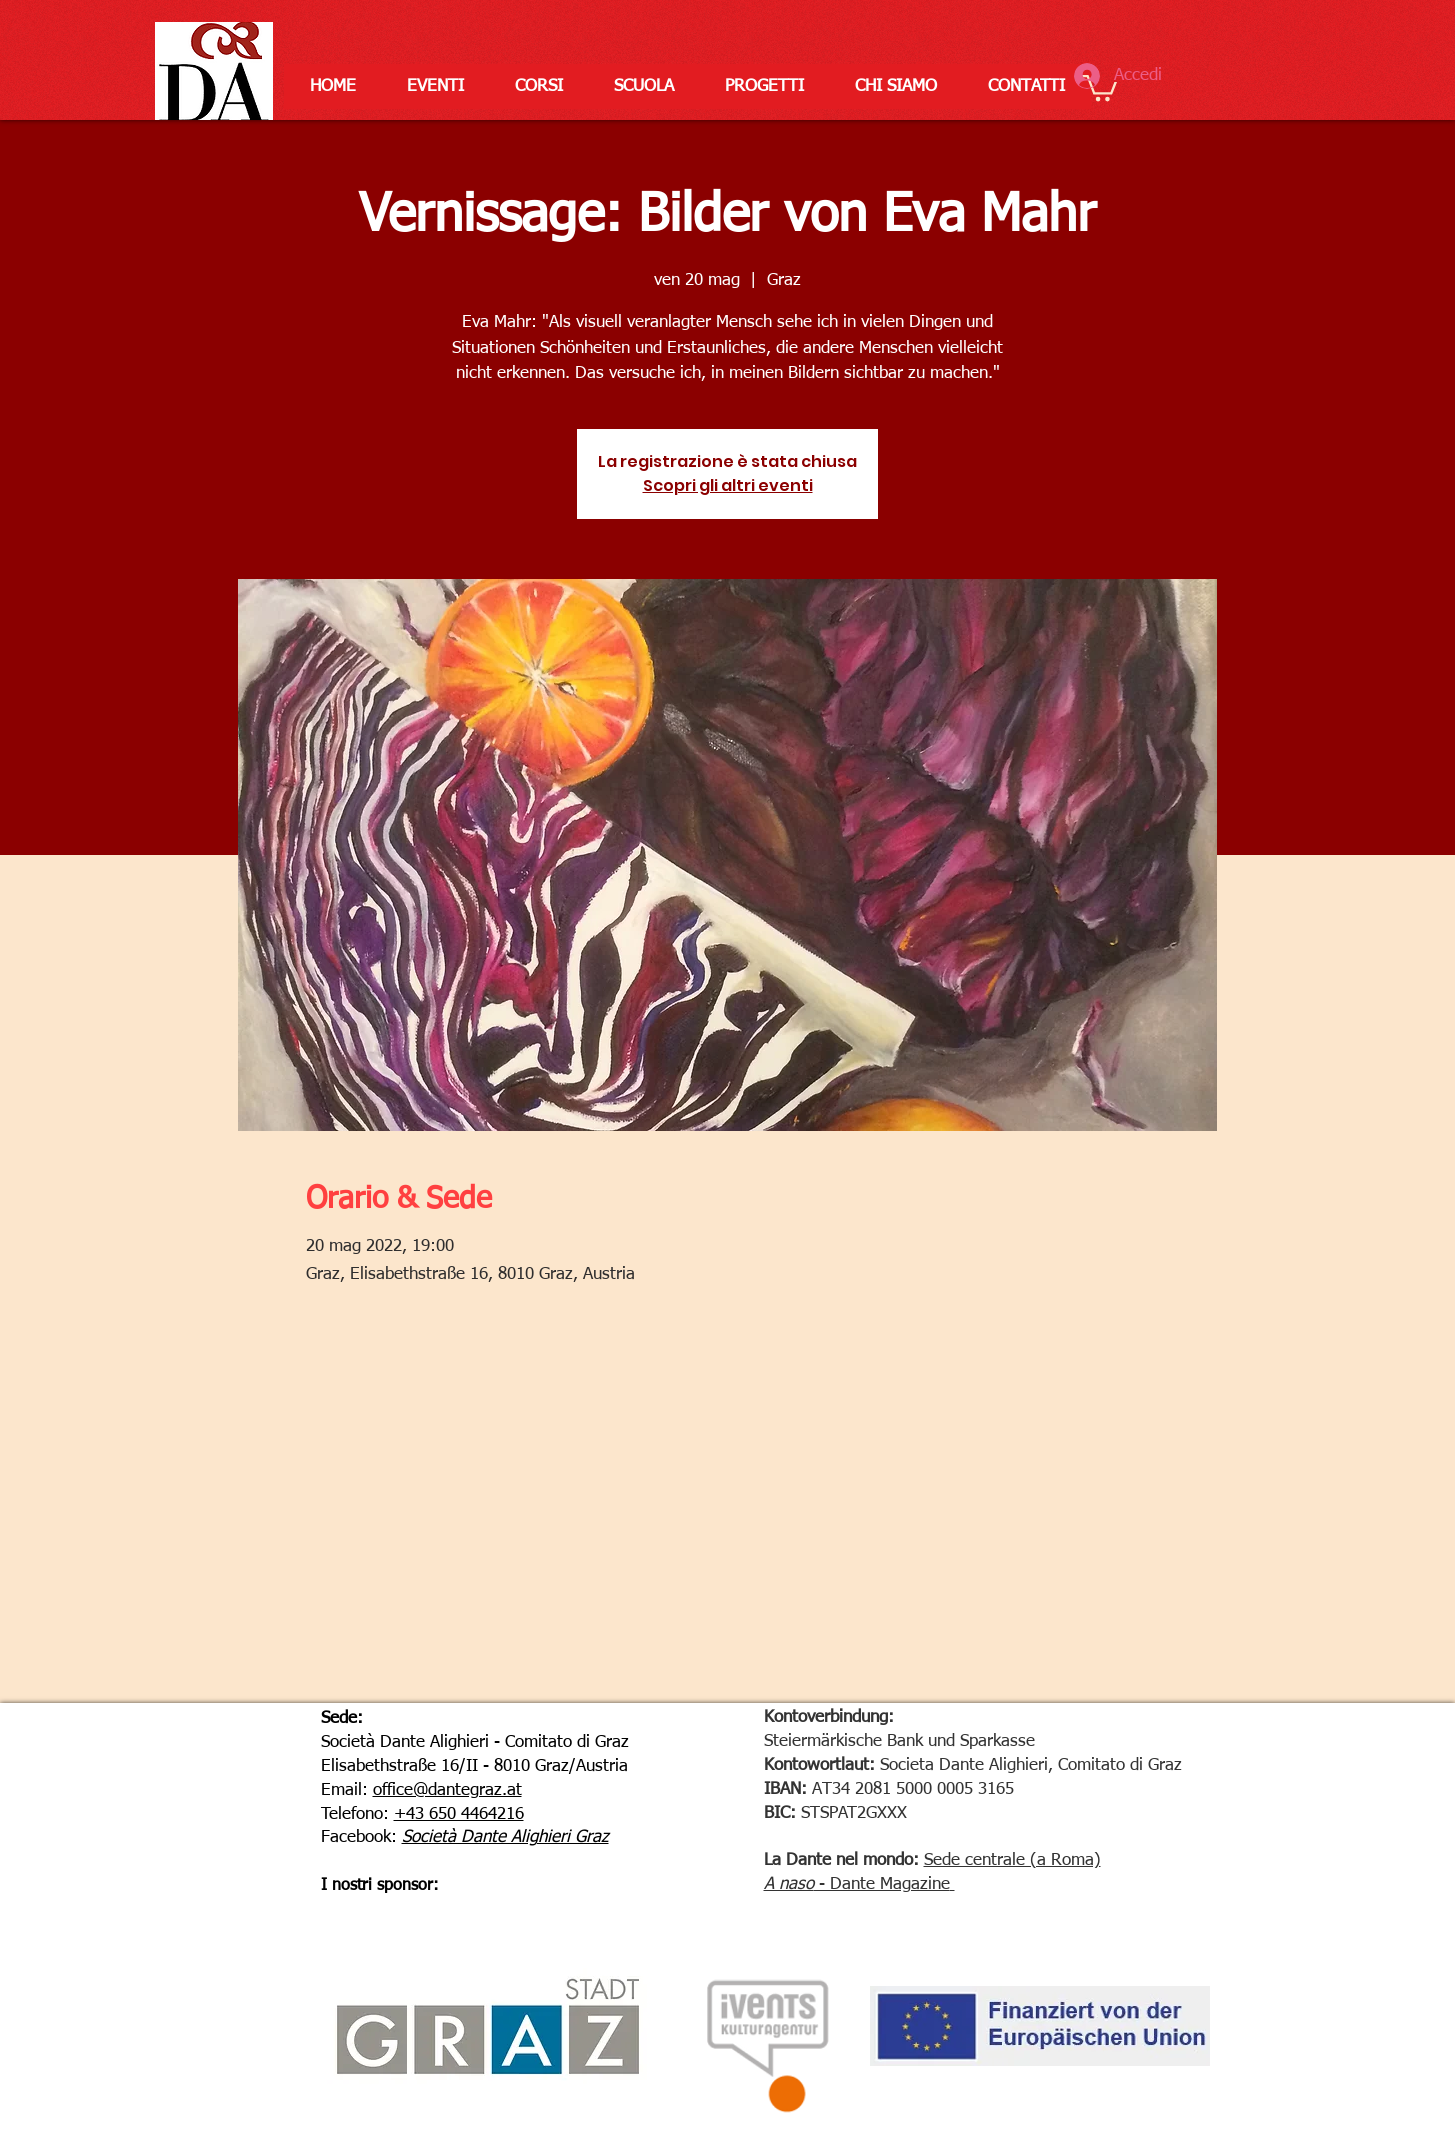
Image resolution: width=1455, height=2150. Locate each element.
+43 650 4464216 (459, 1814)
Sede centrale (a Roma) (1012, 1860)
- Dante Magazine (882, 1884)
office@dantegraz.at (447, 1790)
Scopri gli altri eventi (728, 485)
